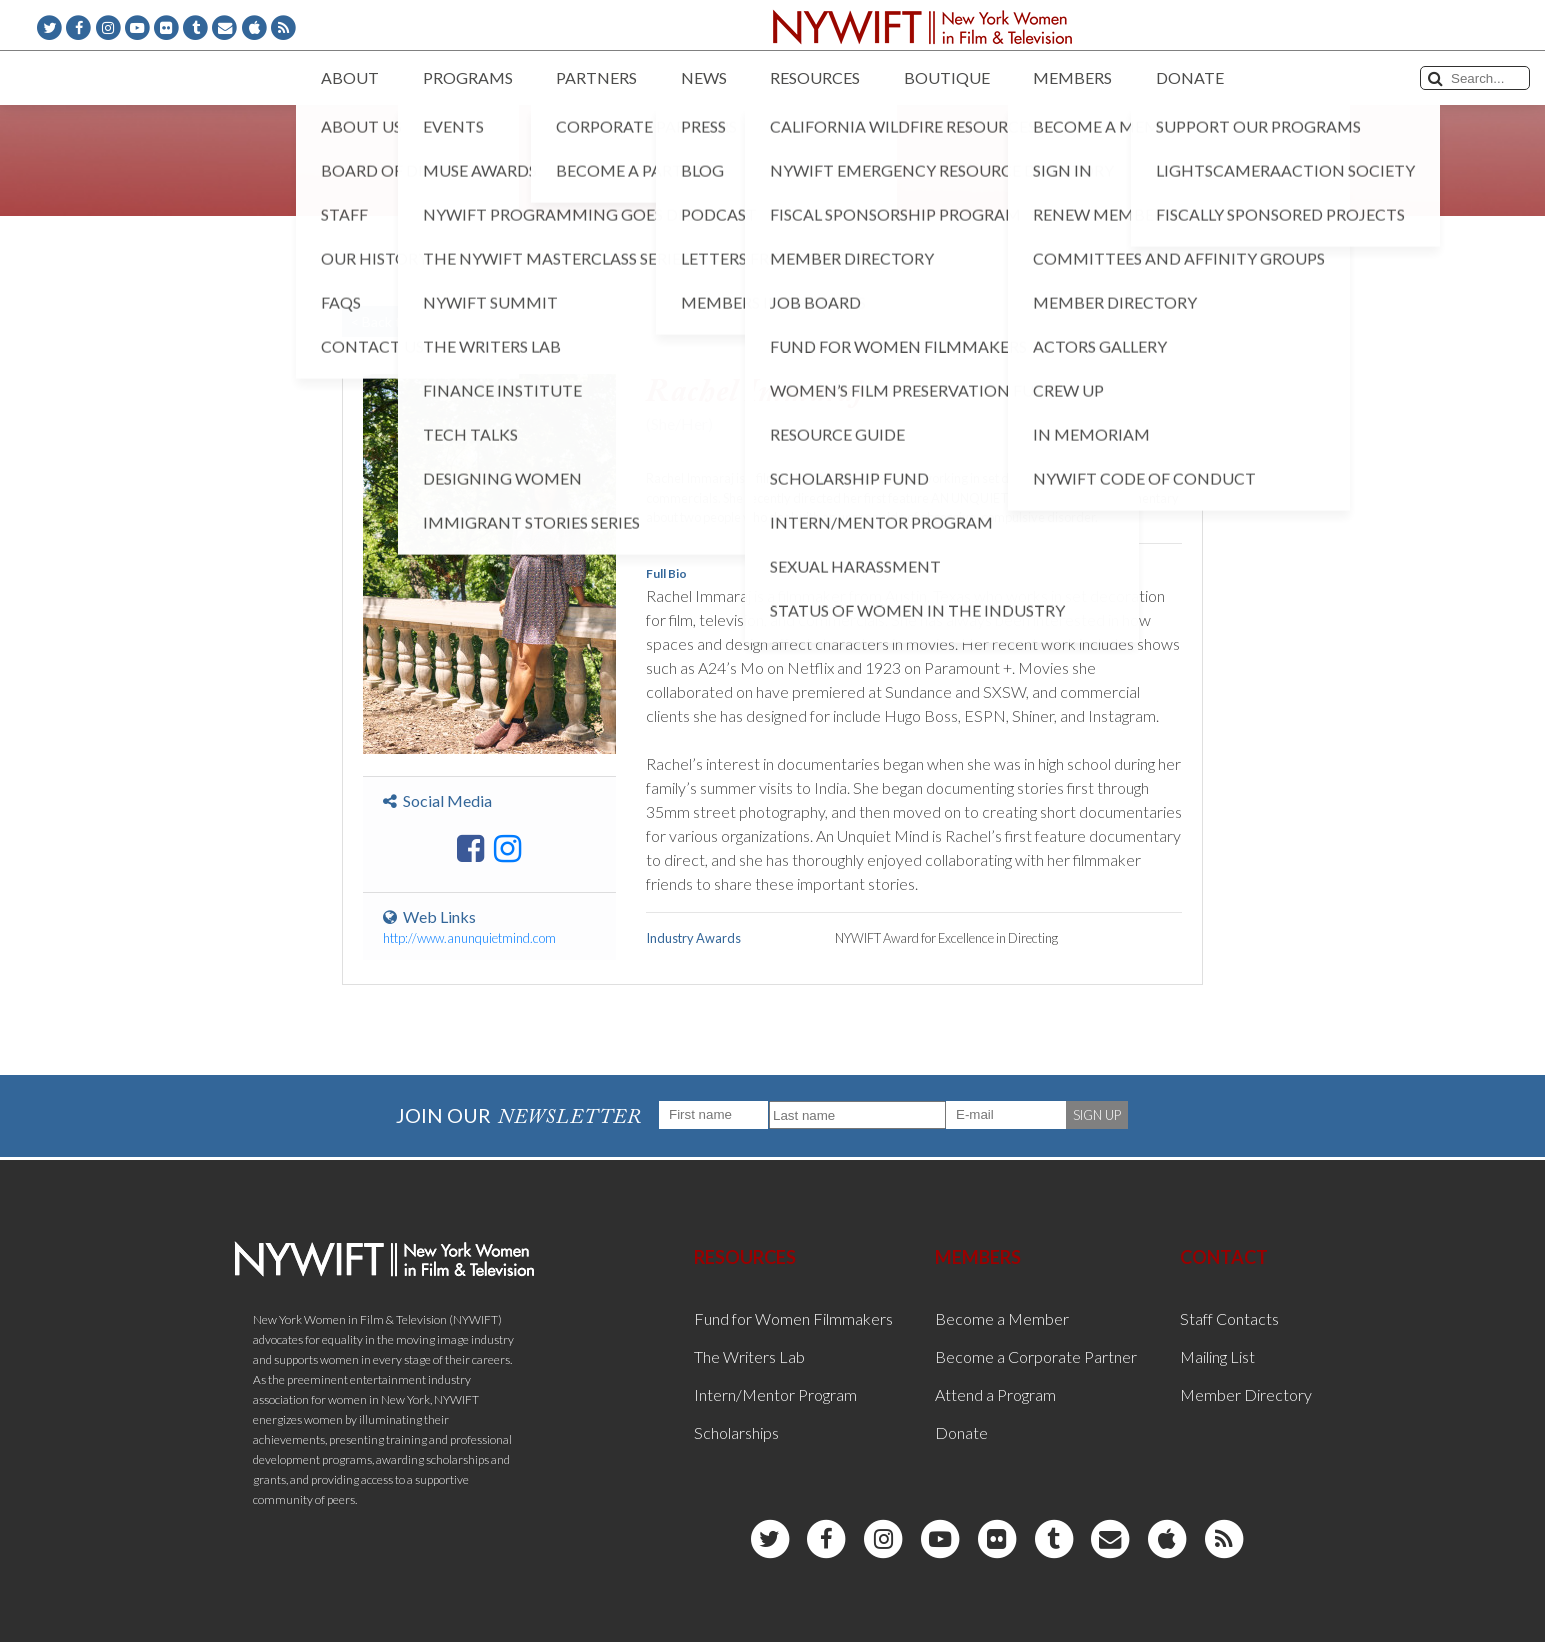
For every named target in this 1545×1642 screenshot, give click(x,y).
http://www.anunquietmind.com (469, 938)
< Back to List (393, 321)
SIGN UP (1097, 1115)
